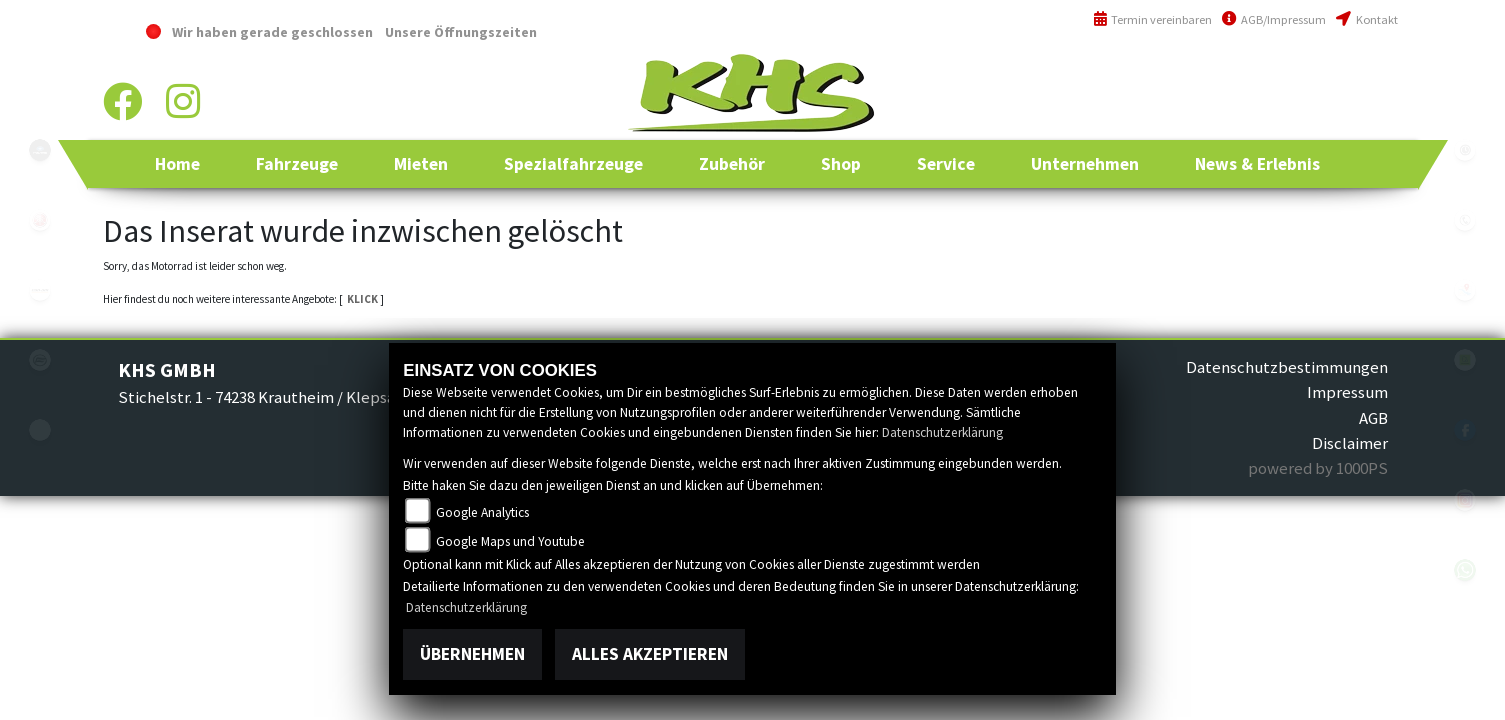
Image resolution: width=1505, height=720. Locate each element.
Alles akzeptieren (650, 654)
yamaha (40, 220)
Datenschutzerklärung (942, 432)
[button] (297, 164)
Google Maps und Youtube (510, 541)
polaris (40, 150)
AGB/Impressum (1274, 19)
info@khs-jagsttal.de (1325, 117)
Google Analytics (482, 512)
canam (40, 290)
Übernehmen (472, 654)
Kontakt (1366, 19)
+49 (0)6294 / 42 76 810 (1327, 74)
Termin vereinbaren (1153, 19)
